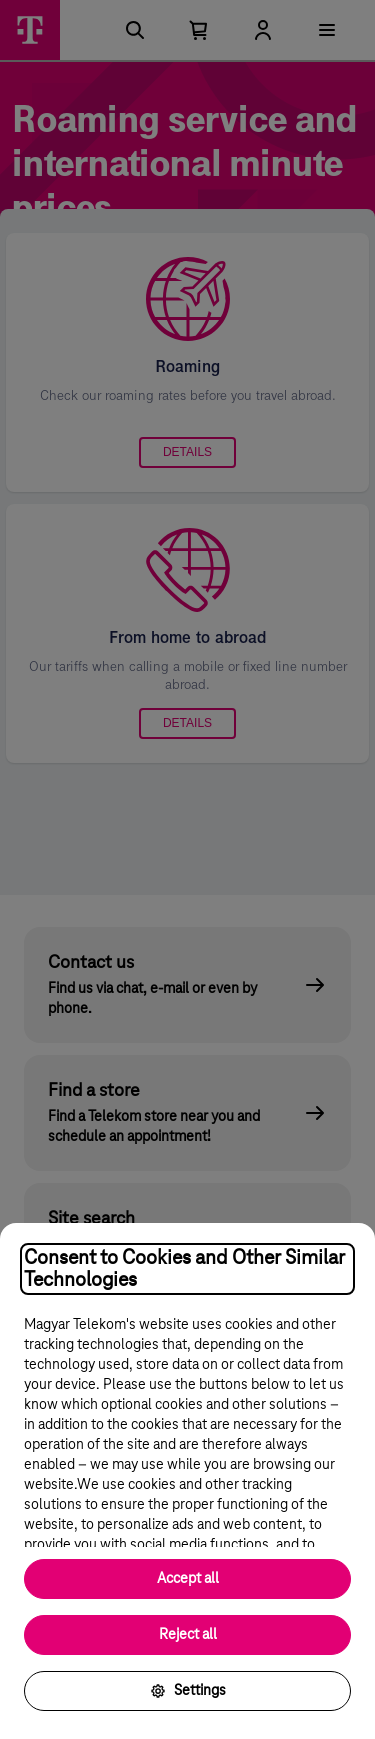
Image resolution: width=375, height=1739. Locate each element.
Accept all (188, 1579)
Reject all (188, 1635)
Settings (188, 1691)
